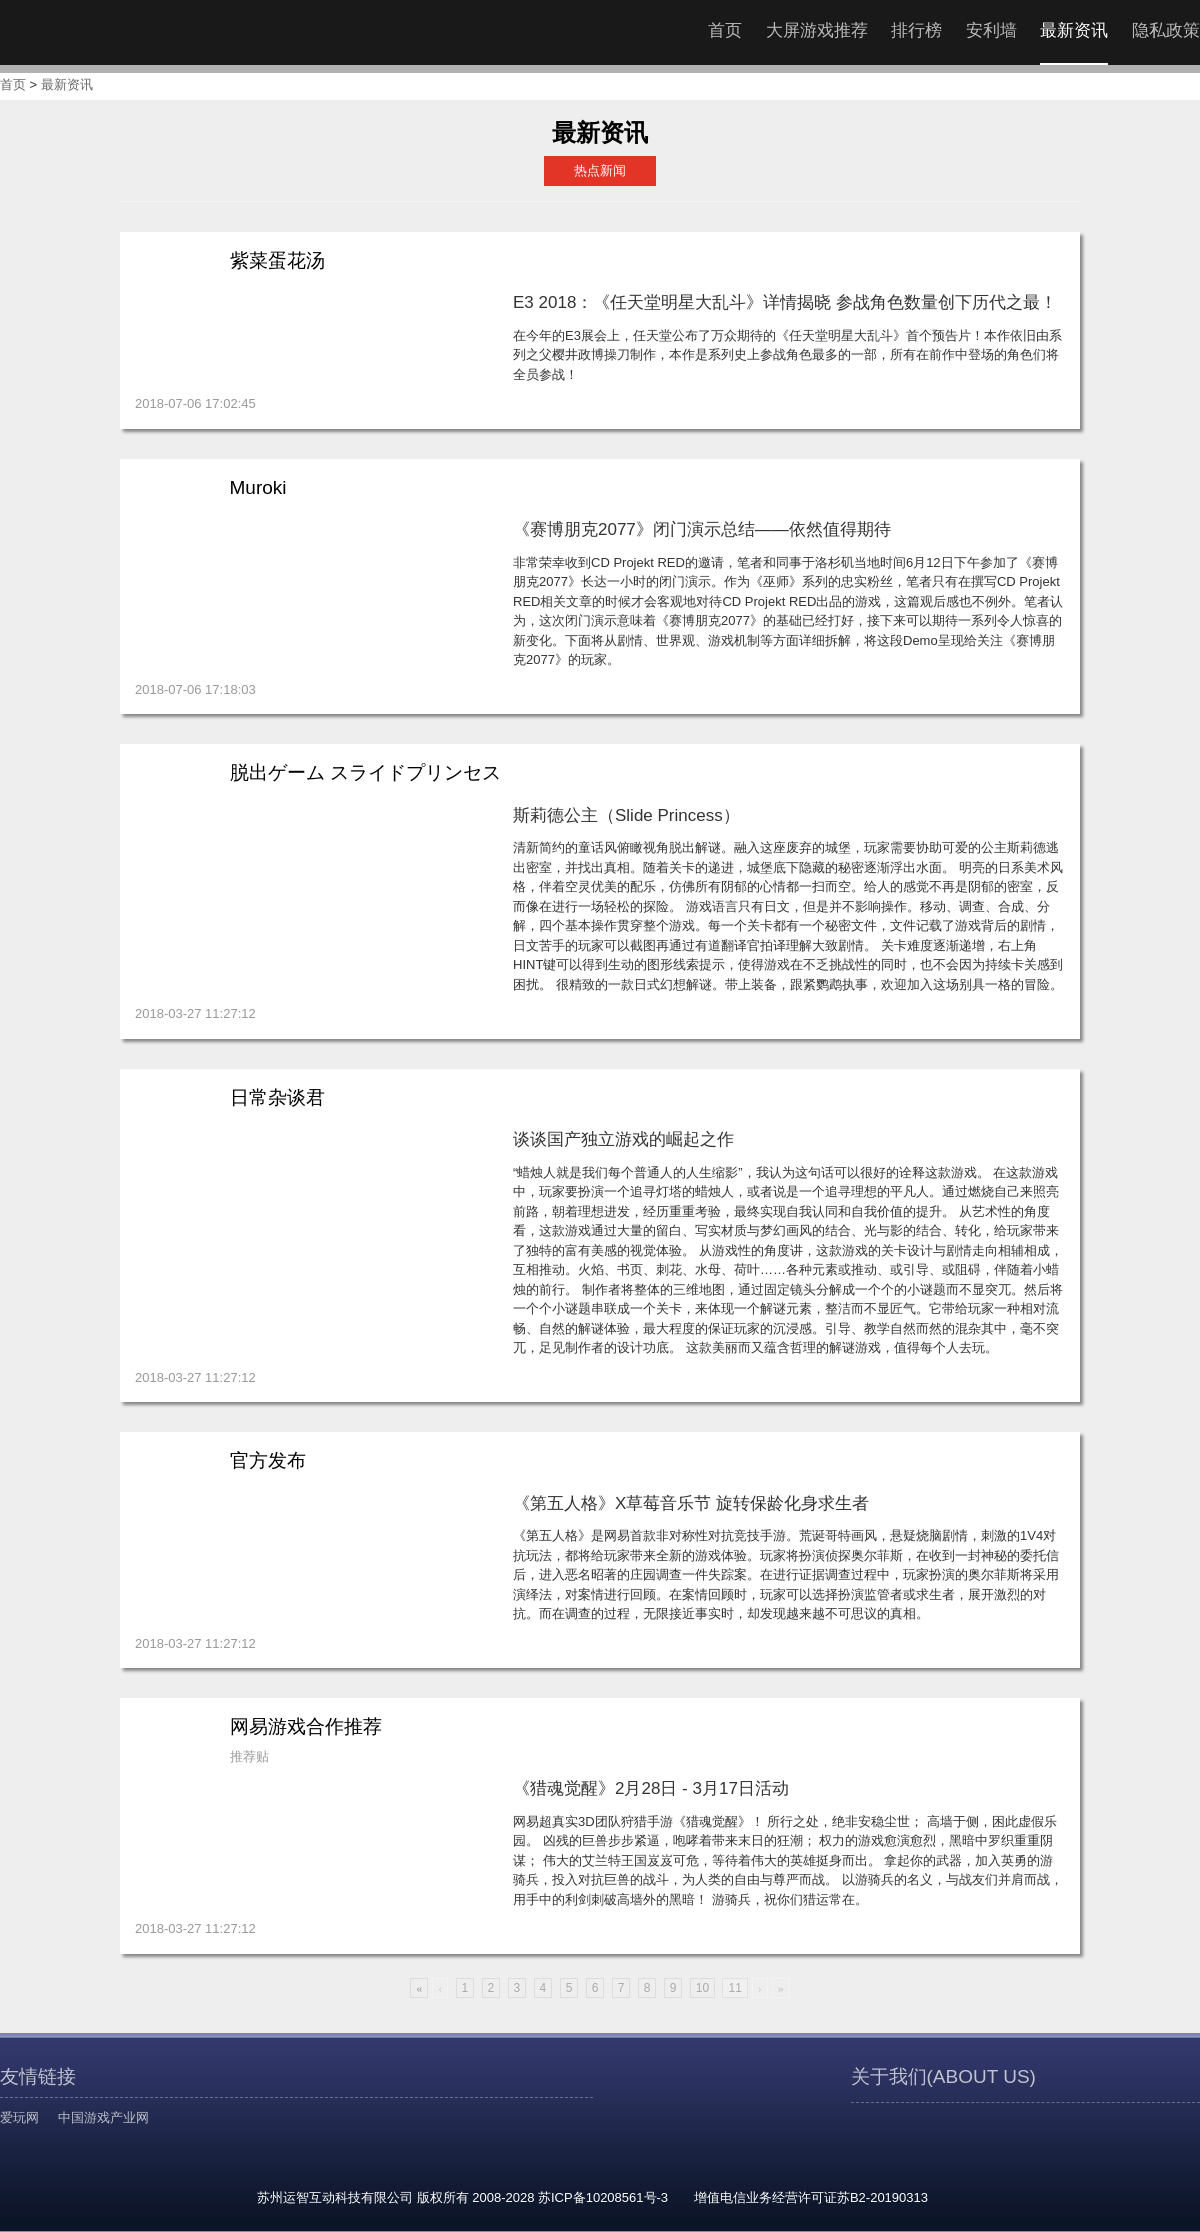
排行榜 (916, 30)
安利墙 (991, 30)
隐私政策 (1166, 30)
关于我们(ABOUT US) (943, 2076)
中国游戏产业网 (103, 2117)
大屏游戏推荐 (817, 30)
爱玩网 (19, 2117)
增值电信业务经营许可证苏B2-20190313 (811, 2197)
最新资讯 (1074, 30)
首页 (725, 30)
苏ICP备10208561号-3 (603, 2197)
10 (702, 1988)
